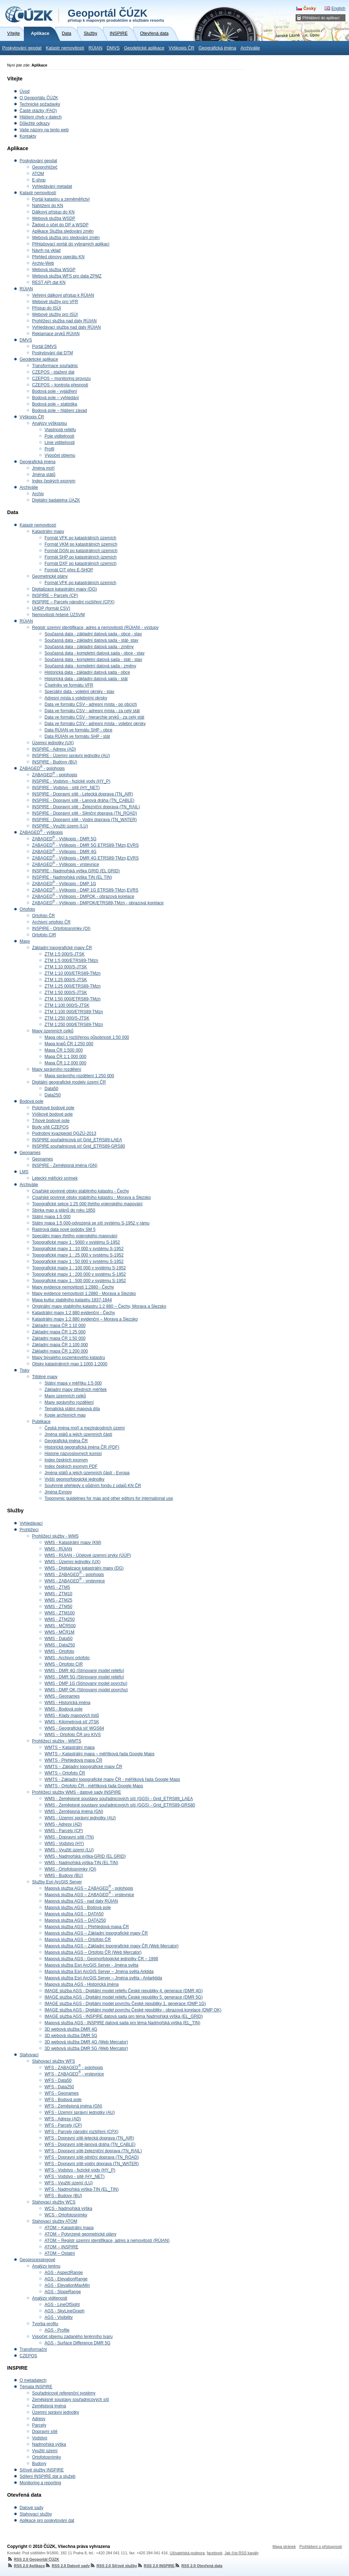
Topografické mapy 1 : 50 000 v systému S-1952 (78, 1261)
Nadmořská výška (49, 2444)
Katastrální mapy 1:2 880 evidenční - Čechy (73, 1312)
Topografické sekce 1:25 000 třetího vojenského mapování (87, 1203)
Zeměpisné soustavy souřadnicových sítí (70, 2399)
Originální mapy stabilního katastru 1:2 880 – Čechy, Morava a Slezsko (99, 1306)
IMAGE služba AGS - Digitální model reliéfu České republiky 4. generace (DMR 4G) (124, 1990)
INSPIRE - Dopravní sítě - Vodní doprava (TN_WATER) (84, 819)
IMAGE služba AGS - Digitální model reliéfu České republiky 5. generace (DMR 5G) (124, 1997)
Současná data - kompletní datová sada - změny (90, 665)
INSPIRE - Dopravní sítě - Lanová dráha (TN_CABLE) (83, 800)
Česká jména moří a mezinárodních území (85, 1427)
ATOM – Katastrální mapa (69, 2227)
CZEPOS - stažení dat (53, 372)
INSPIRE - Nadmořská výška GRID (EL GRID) (76, 870)
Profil (49, 448)
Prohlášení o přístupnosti (320, 2546)
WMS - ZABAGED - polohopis (74, 1574)
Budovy (39, 2463)
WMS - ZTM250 (60, 1619)
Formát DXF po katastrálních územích (80, 563)
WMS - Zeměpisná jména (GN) (74, 1811)
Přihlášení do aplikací (321, 18)
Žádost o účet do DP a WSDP (60, 224)
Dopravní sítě (44, 2431)
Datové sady (31, 2507)
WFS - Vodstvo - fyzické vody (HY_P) (80, 2170)
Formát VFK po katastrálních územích (80, 537)
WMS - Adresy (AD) (63, 1824)
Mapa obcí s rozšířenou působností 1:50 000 (87, 1037)
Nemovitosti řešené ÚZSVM (58, 614)
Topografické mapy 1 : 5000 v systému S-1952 (76, 1242)
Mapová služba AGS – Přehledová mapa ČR (87, 1926)
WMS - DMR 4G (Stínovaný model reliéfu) (84, 1670)
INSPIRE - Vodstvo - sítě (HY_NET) (66, 787)
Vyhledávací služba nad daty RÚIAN (66, 327)
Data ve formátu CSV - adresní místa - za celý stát (92, 710)
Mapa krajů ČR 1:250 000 (69, 1043)
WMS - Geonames (62, 1696)
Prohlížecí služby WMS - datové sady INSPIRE (76, 1792)
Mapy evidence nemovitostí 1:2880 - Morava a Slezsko (84, 1293)
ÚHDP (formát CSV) (51, 608)
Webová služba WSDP (53, 218)
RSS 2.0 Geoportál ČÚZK (33, 2559)
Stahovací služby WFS (53, 2061)
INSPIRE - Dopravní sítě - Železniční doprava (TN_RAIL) (86, 806)
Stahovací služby (36, 2514)
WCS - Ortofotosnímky (66, 2214)
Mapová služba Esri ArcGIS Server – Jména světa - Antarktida (103, 1977)
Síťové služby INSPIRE (42, 2469)
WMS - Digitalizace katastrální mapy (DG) (84, 1568)
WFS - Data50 (58, 2080)
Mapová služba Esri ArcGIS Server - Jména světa (91, 1965)
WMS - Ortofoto (59, 1651)
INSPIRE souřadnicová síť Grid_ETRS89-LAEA (77, 1139)
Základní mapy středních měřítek (76, 1389)
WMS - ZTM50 (58, 1606)
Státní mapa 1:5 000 (51, 1216)
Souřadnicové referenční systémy (63, 2393)
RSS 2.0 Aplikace (26, 2566)
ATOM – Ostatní (60, 2253)
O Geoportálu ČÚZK (39, 97)
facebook (215, 2553)
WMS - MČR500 (60, 1625)
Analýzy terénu (46, 2266)
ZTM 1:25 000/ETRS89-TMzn (72, 986)
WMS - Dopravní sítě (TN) (69, 1837)
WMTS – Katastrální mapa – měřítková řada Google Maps (100, 1753)
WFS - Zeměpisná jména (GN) (73, 2106)
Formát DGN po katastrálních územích (81, 550)
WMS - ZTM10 (58, 1593)
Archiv (38, 493)
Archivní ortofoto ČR (51, 922)
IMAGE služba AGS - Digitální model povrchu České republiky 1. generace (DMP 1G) (125, 2003)
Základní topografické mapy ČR (62, 947)
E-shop (39, 180)
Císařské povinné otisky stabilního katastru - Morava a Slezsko (91, 1197)
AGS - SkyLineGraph (64, 2310)
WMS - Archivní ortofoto (67, 1657)
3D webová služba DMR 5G (71, 2035)
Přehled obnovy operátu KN (58, 256)
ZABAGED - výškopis (41, 832)
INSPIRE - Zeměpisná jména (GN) (64, 1165)
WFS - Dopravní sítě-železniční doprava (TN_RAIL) (93, 2150)
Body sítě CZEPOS (50, 1127)
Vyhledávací (31, 1523)
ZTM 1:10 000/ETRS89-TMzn (72, 973)
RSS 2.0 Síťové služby (113, 2566)
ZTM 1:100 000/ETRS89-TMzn (74, 1011)
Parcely (39, 2425)
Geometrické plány (50, 576)
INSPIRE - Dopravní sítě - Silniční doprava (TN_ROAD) (84, 813)
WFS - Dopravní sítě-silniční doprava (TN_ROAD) (92, 2157)
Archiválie (250, 48)
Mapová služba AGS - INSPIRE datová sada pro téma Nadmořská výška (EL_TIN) (122, 2022)
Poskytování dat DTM (52, 352)
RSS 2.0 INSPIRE (155, 2566)
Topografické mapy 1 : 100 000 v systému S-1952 (79, 1267)
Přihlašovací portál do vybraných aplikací (70, 244)
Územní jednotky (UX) (53, 742)
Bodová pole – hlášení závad (59, 410)
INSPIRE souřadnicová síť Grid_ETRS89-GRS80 (78, 1146)
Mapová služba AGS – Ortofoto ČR (78, 1939)
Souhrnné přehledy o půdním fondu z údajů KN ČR (93, 1485)
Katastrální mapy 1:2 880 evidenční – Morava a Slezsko (85, 1319)
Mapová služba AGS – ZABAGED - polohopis (89, 1888)
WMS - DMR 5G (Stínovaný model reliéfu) (84, 1677)
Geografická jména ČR (66, 1440)
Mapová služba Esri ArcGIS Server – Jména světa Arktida (99, 1971)
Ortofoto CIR (44, 934)
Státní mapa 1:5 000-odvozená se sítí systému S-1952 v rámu (91, 1223)
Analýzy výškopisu (49, 423)
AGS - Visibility (59, 2317)
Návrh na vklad (46, 250)
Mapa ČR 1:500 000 (64, 1050)
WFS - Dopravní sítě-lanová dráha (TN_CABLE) (90, 2144)
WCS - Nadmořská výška (68, 2208)
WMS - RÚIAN (58, 1548)
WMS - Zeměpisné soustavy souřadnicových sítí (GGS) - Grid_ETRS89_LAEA (119, 1798)
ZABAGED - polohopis (42, 768)
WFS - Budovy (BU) (63, 2195)
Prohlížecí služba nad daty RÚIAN (64, 320)
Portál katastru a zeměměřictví (61, 199)
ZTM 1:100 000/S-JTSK (67, 1005)
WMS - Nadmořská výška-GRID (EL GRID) (85, 1856)
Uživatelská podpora (187, 2553)
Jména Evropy (58, 1492)
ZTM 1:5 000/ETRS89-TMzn (71, 960)
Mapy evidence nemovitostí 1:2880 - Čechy (73, 1287)
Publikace (41, 1421)
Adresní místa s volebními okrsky (76, 697)
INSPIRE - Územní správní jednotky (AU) (71, 755)
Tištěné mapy (45, 1376)
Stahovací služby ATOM (54, 2221)
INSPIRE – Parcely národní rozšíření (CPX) (73, 601)
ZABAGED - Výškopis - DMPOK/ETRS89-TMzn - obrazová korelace (98, 902)
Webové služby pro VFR (55, 301)
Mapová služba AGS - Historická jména (82, 1984)
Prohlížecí (29, 1529)
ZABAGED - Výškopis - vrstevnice (65, 864)
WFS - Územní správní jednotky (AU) (80, 2112)
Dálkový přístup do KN (53, 212)
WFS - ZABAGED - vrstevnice (74, 2074)
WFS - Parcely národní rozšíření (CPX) (81, 2131)
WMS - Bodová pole (64, 1709)
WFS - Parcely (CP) (63, 2125)
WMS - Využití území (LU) (69, 1849)
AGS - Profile (57, 2330)
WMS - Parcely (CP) (64, 1830)
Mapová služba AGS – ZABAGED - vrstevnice (89, 1894)
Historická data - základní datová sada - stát (86, 678)
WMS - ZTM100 (60, 1612)
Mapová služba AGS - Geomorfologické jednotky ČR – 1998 (101, 1958)
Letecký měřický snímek (55, 1178)
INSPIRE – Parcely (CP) (55, 595)
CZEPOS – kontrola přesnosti (60, 384)
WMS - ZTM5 (57, 1587)
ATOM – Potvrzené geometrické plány (80, 2234)
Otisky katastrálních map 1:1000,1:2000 (69, 1363)
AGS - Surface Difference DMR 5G (77, 2342)
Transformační (33, 2349)
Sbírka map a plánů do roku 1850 (63, 1210)
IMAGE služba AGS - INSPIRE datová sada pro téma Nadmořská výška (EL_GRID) (124, 2016)
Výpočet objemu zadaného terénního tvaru (72, 2336)
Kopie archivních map (65, 1415)
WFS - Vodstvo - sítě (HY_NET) (75, 2176)
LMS (24, 1171)
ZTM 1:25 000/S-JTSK (66, 979)
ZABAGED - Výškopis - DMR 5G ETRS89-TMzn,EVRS (85, 845)
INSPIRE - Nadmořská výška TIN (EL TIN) (72, 877)
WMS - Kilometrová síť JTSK (72, 1721)
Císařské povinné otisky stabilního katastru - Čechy (80, 1191)
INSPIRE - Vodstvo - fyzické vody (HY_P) (71, 781)
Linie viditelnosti (60, 442)
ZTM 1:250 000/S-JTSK (67, 1018)
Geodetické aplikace (144, 48)
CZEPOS (28, 2355)
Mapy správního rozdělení (56, 1069)
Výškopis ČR (181, 48)
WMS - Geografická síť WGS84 (74, 1728)
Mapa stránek (284, 2546)
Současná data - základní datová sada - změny (89, 646)
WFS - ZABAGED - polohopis (74, 2067)
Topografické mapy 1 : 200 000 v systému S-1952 (79, 1274)
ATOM (38, 173)
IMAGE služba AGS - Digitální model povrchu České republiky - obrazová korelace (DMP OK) (133, 2010)
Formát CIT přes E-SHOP (69, 569)
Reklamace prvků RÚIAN (55, 333)
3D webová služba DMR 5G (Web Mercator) (86, 2048)
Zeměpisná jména (49, 2405)
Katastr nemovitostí (65, 48)
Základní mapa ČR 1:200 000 (60, 1351)
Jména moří (43, 468)
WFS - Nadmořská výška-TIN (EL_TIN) (82, 2189)
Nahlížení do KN (47, 205)
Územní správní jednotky (55, 2412)
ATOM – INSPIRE (61, 2246)
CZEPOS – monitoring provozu (61, 378)
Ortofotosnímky (46, 2457)
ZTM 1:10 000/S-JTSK (66, 966)
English (338, 8)
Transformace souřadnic (55, 365)
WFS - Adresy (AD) (63, 2118)
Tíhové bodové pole (50, 1120)
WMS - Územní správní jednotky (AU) (80, 1817)
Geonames (30, 1152)
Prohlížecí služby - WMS (55, 1536)
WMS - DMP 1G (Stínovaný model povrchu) (86, 1683)
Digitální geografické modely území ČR (69, 1082)
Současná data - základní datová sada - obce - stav (93, 633)
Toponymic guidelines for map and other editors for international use (109, 1498)
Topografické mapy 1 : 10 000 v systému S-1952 (78, 1248)
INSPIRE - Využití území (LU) (60, 826)
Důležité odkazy (35, 123)
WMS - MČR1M (59, 1632)
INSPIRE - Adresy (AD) (54, 749)
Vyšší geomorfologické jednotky (74, 1479)
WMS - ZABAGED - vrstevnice (75, 1580)
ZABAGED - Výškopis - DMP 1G (64, 883)
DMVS (113, 48)
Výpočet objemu (60, 455)
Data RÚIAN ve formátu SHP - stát (77, 736)
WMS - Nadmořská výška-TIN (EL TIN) (81, 1862)
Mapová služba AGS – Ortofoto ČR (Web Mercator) (93, 1952)
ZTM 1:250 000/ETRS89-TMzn (74, 1024)
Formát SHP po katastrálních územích (81, 557)
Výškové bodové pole (52, 1114)
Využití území (45, 2450)
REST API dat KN (49, 282)
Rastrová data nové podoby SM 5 (63, 1229)
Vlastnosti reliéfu (60, 429)
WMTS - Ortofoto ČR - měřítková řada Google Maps (94, 1785)
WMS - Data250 (60, 1645)
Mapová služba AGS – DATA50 (74, 1913)
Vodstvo (39, 2437)
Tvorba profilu (45, 2323)
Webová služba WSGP (53, 269)
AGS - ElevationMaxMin (67, 2285)
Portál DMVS (44, 346)
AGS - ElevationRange (66, 2278)
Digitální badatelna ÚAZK (56, 500)
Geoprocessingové (37, 2259)
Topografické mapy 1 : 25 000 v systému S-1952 (78, 1255)
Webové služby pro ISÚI (55, 314)
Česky (309, 8)
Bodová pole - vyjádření (54, 391)
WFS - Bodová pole (63, 2099)
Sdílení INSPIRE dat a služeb (47, 2476)
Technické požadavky (40, 104)
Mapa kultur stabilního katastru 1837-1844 (72, 1299)
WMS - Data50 (59, 1638)
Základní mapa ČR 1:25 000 (58, 1331)
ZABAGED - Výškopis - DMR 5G (64, 838)
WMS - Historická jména (67, 1702)
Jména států (43, 474)
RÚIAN (95, 48)
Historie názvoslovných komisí (73, 1453)
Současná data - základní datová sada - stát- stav (91, 640)
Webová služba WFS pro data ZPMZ (66, 276)
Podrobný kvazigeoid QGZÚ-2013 (64, 1133)
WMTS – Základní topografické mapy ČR (83, 1766)
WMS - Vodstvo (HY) (64, 1843)
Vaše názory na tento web (44, 129)
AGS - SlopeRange (63, 2291)
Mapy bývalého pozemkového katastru (68, 1357)
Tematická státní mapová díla (72, 1408)
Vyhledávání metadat (52, 186)
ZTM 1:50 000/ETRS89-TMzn (72, 998)
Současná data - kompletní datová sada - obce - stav (95, 653)
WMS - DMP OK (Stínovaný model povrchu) (86, 1689)
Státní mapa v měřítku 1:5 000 (73, 1383)
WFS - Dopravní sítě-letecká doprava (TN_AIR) (89, 2138)
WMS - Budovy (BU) (64, 1875)
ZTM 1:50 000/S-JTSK (66, 992)
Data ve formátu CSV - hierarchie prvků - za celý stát (94, 717)
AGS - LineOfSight (62, 2304)
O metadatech (33, 2380)
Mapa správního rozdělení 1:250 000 (79, 1075)
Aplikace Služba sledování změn (63, 231)
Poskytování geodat (22, 48)
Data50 (51, 1088)
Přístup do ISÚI (46, 308)
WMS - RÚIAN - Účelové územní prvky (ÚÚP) (88, 1555)
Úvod (25, 91)
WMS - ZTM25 (58, 1600)
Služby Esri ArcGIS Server (57, 1881)
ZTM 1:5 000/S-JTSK (65, 954)
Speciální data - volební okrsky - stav (79, 691)
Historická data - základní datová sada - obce (87, 672)
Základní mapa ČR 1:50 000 (58, 1338)
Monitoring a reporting (40, 2482)
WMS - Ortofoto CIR (64, 1664)
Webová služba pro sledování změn (66, 237)
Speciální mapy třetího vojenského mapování (74, 1235)
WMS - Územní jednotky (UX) (72, 1561)
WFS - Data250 (59, 2086)
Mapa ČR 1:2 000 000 (65, 1062)
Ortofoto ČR (43, 915)
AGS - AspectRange (64, 2272)
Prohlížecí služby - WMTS (56, 1741)
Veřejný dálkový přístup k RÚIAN (63, 295)
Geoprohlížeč (44, 167)
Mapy (25, 941)
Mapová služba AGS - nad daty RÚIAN (81, 1901)
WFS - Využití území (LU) (69, 2182)
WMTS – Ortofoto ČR (65, 1773)
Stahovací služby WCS (53, 2202)
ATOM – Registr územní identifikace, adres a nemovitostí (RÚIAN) (107, 2240)
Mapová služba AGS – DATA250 (75, 1920)
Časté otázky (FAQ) (38, 110)
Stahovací (29, 2054)
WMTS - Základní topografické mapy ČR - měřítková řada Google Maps (112, 1779)
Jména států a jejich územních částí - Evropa (87, 1472)
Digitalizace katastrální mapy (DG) (64, 589)
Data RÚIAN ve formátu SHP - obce (79, 730)
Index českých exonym (53, 480)
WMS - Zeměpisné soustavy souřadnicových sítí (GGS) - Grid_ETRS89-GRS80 (120, 1805)
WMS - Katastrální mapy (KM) (73, 1542)
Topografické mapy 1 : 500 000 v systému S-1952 (79, 1280)
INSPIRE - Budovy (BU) (54, 762)
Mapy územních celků (52, 1030)
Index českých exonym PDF (71, 1466)
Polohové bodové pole (53, 1107)
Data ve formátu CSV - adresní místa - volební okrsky (95, 723)
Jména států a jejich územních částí (78, 1434)
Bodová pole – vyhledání (55, 397)
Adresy (38, 2418)
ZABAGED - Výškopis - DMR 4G (64, 851)
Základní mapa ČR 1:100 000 (60, 1344)
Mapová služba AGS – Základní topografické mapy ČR (96, 1933)
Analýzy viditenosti (49, 2298)
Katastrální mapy (48, 531)
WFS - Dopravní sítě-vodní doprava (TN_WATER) (92, 2163)
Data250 (53, 1095)
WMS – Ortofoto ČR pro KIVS (73, 1734)
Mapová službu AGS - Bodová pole (78, 1907)
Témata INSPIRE (36, 2386)
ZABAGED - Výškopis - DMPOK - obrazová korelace (83, 896)
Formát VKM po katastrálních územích (81, 544)
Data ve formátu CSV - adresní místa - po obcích (91, 704)
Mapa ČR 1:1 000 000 (65, 1056)
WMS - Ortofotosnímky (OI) (70, 1869)
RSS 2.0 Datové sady (67, 2566)
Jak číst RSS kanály (241, 2553)
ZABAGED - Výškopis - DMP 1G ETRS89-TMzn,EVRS (85, 890)
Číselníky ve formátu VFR (69, 685)
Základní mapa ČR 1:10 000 (58, 1325)
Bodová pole (31, 1101)
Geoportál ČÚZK (116, 14)
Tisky (25, 1370)
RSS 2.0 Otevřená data (198, 2566)
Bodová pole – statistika (54, 404)
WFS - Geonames (62, 2093)
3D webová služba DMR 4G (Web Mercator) (86, 2042)
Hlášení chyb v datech (41, 117)
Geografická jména (217, 48)
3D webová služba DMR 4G (71, 2029)
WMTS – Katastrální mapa (70, 1747)
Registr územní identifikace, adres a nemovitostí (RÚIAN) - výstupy (95, 627)
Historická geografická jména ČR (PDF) (82, 1447)
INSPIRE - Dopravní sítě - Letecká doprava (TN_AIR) (82, 794)
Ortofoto (27, 909)
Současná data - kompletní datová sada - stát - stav (93, 659)
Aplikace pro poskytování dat (47, 2520)
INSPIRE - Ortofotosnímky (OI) (61, 928)
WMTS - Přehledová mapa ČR (73, 1760)
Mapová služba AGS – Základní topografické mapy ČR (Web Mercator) (112, 1945)
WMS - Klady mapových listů (72, 1715)
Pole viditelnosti (59, 436)
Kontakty (28, 136)
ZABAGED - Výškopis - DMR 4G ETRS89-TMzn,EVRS (85, 858)
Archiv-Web (43, 263)
